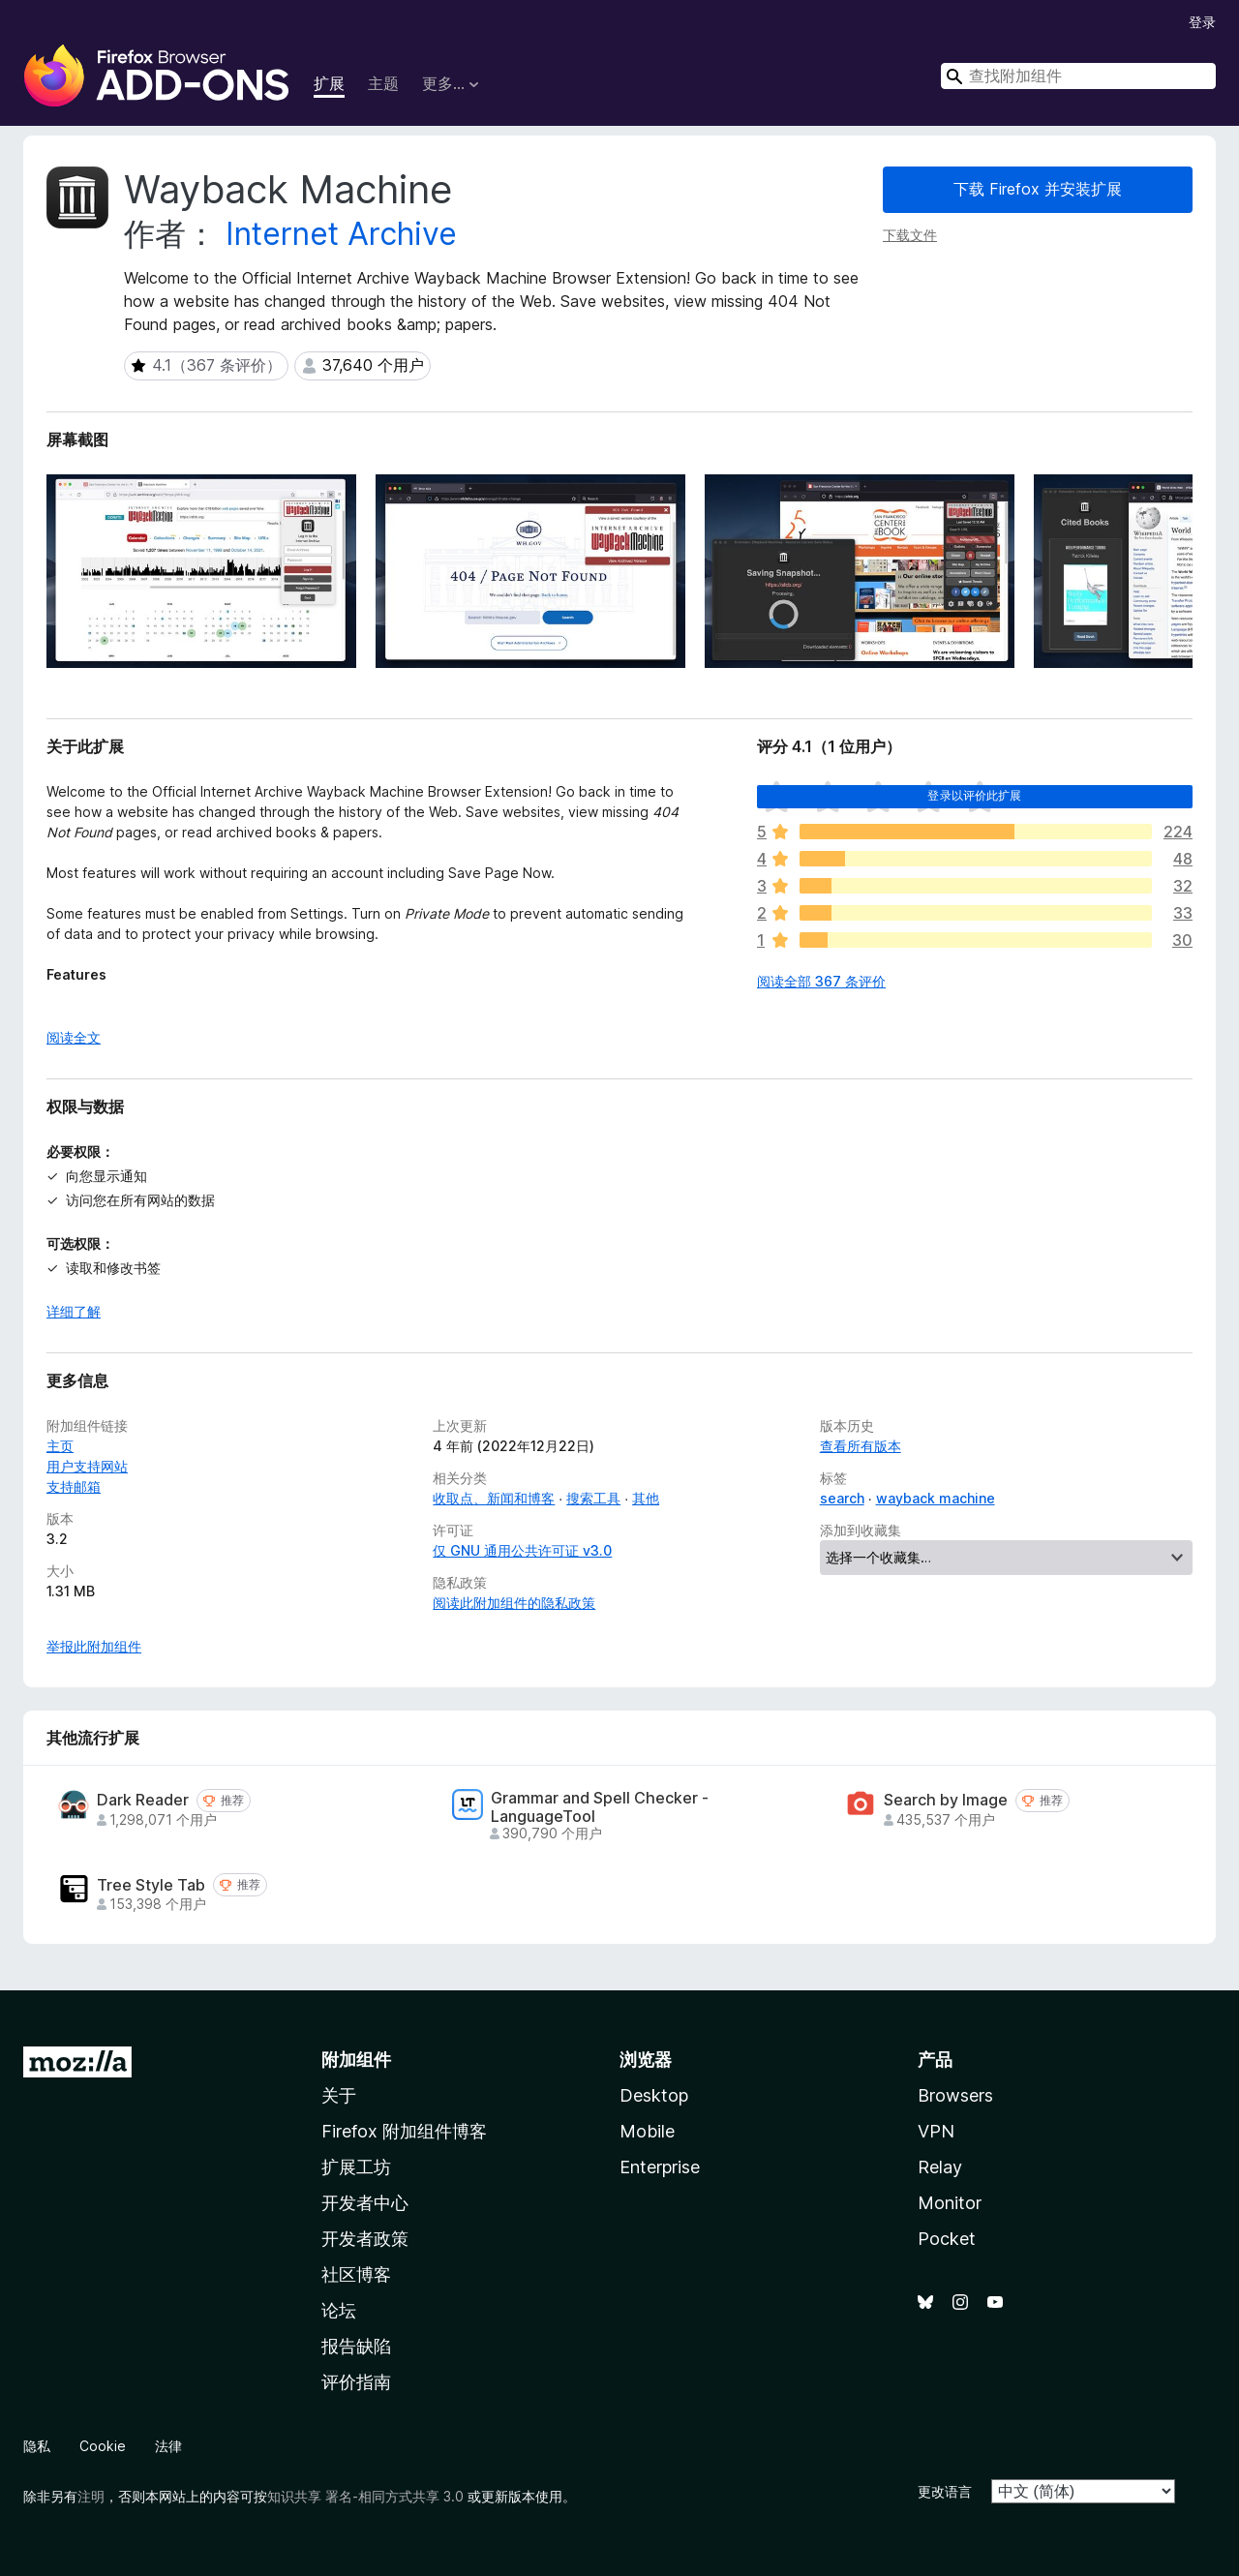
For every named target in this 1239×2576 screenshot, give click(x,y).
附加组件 (356, 2059)
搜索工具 (593, 1498)
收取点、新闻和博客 (494, 1498)
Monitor (950, 2203)
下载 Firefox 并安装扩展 (1037, 188)
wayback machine (935, 1498)
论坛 (338, 2310)
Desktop (654, 2095)
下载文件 (910, 235)
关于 (338, 2095)
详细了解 (73, 1311)
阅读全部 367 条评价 (821, 981)
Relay (940, 2167)
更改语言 (945, 2491)
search (842, 1498)
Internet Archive (341, 234)
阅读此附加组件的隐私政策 (514, 1602)
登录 (1202, 22)
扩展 (329, 83)
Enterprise (660, 2167)
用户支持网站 (87, 1466)
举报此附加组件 (93, 1646)
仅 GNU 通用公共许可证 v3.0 (522, 1550)
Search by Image (946, 1800)
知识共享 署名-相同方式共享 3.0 (365, 2496)
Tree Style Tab (151, 1885)
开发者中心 (364, 2203)
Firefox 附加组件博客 (404, 2131)
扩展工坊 (356, 2167)
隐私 (36, 2446)
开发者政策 (364, 2238)
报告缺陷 (356, 2346)
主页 (60, 1446)
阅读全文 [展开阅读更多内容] (73, 1037)
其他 (645, 1498)
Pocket (947, 2238)
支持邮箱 (73, 1486)
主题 (383, 83)
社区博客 (356, 2274)
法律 (168, 2446)
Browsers (955, 2095)
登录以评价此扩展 (974, 795)
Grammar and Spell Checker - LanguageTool (600, 1807)
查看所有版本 (860, 1446)
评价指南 (356, 2382)
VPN (936, 2131)
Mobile (647, 2131)
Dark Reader (143, 1800)
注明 (91, 2496)
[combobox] (1078, 76)
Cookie (102, 2446)
